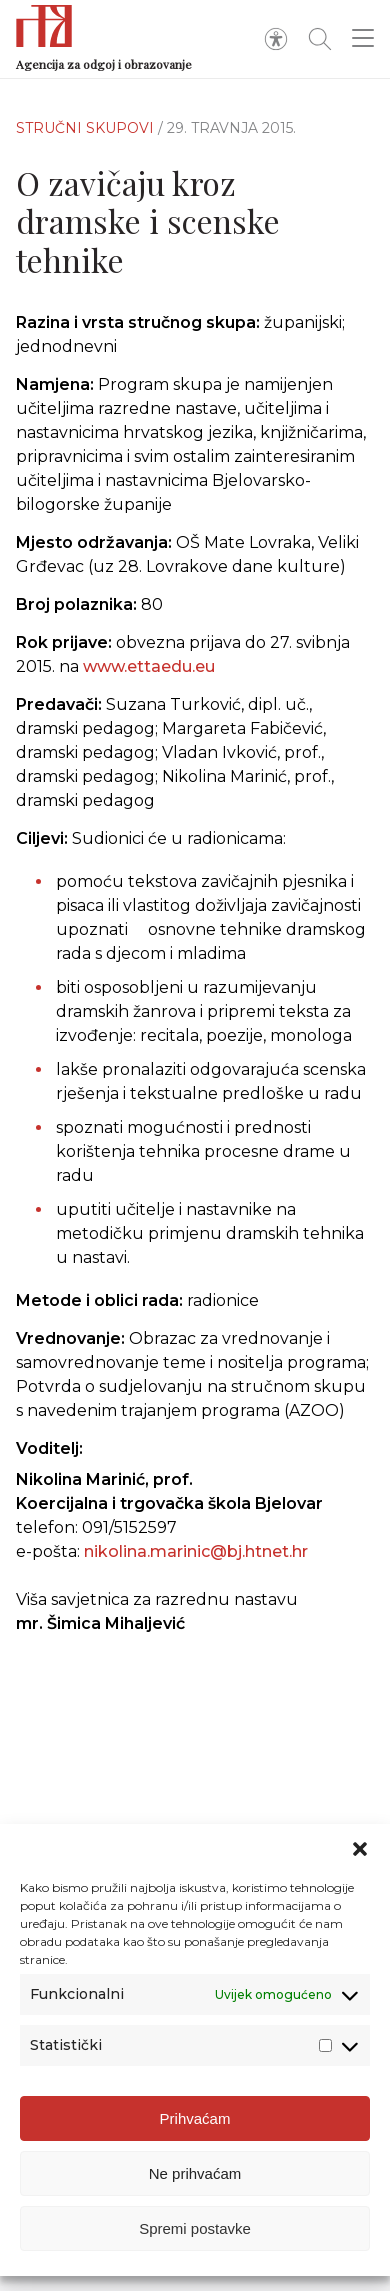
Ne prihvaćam (195, 2173)
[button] (360, 1849)
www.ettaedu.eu (149, 666)
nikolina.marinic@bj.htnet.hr (196, 1551)
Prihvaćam (195, 2118)
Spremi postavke (195, 2228)
